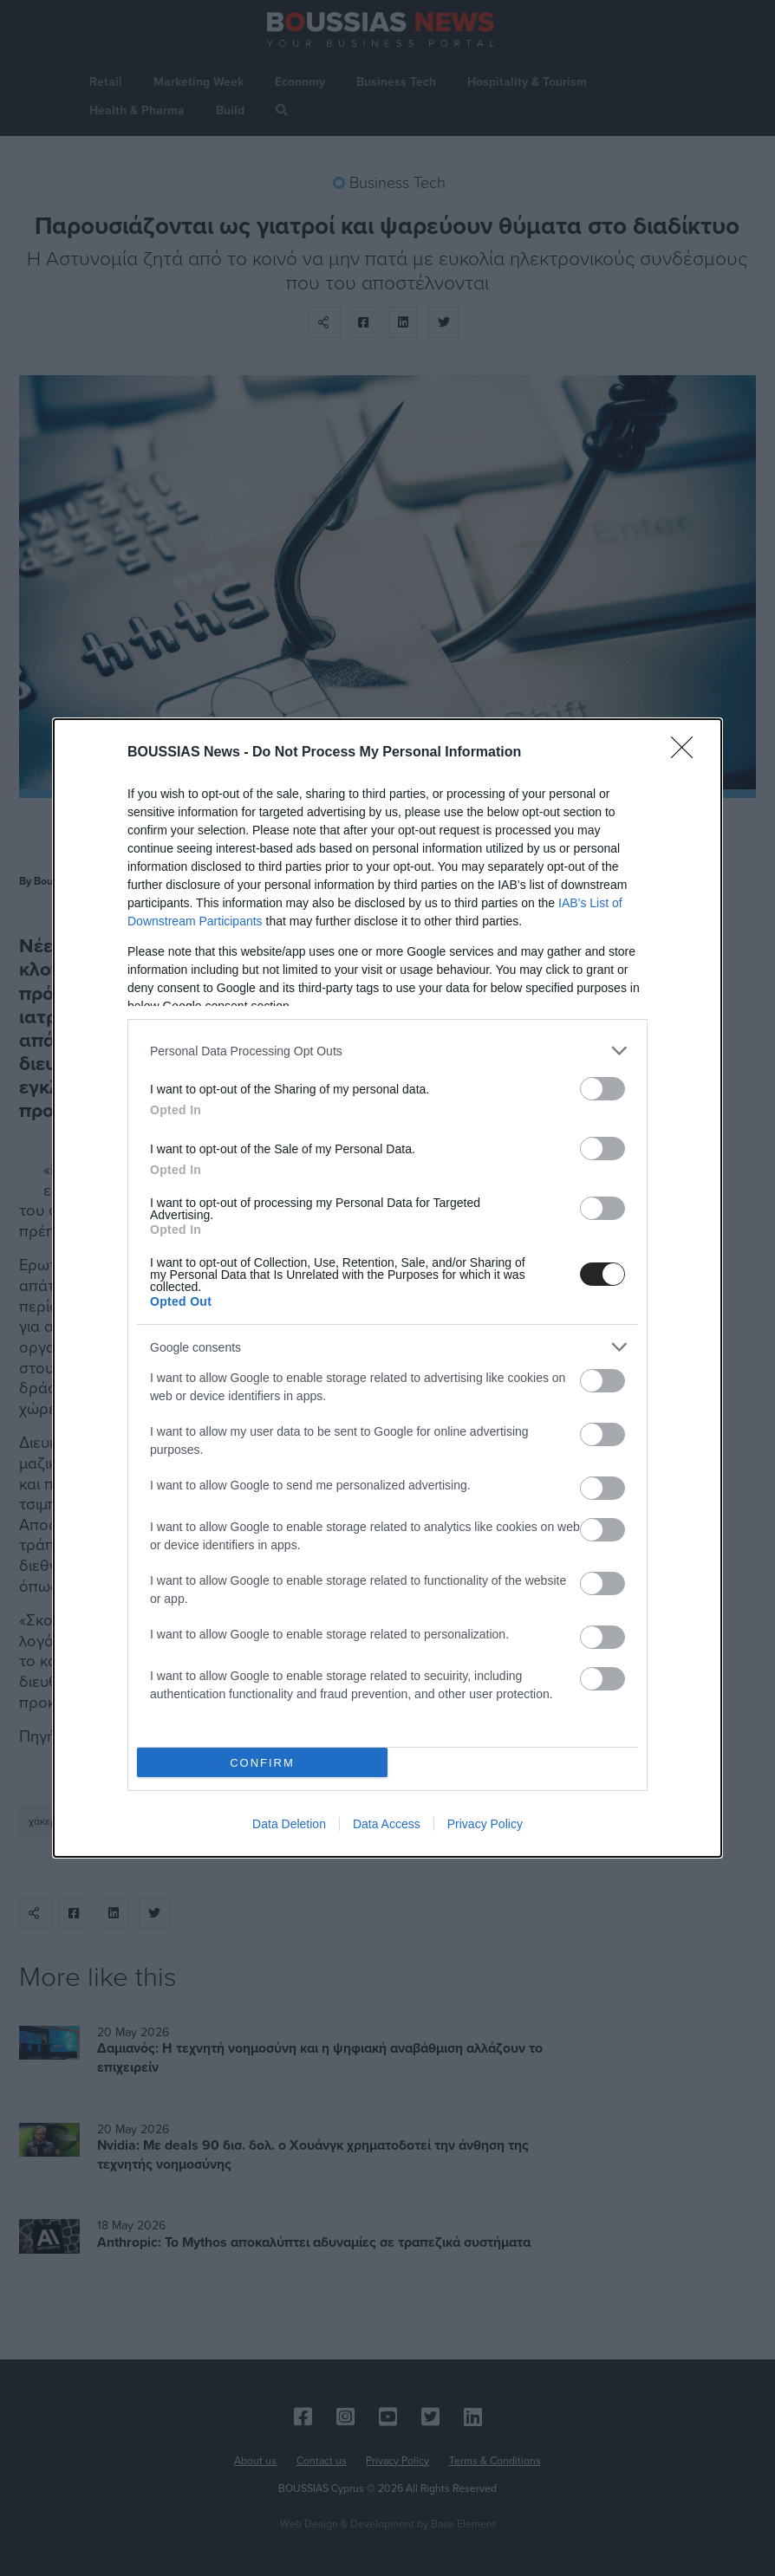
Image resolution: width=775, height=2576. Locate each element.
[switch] (602, 1088)
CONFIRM (262, 1762)
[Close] (687, 752)
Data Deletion (289, 1824)
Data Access (386, 1824)
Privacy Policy (485, 1824)
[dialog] (387, 1288)
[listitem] (387, 1050)
